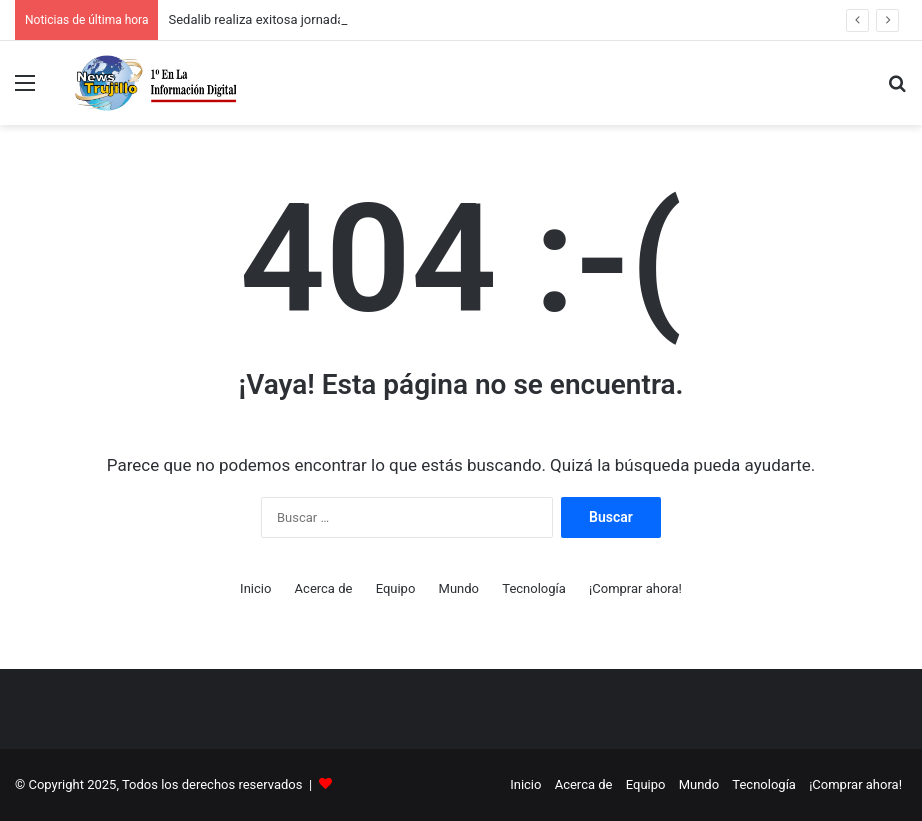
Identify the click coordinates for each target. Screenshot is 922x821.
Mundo (459, 588)
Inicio (255, 588)
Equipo (396, 588)
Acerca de (324, 588)
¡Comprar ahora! (635, 588)
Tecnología (534, 588)
